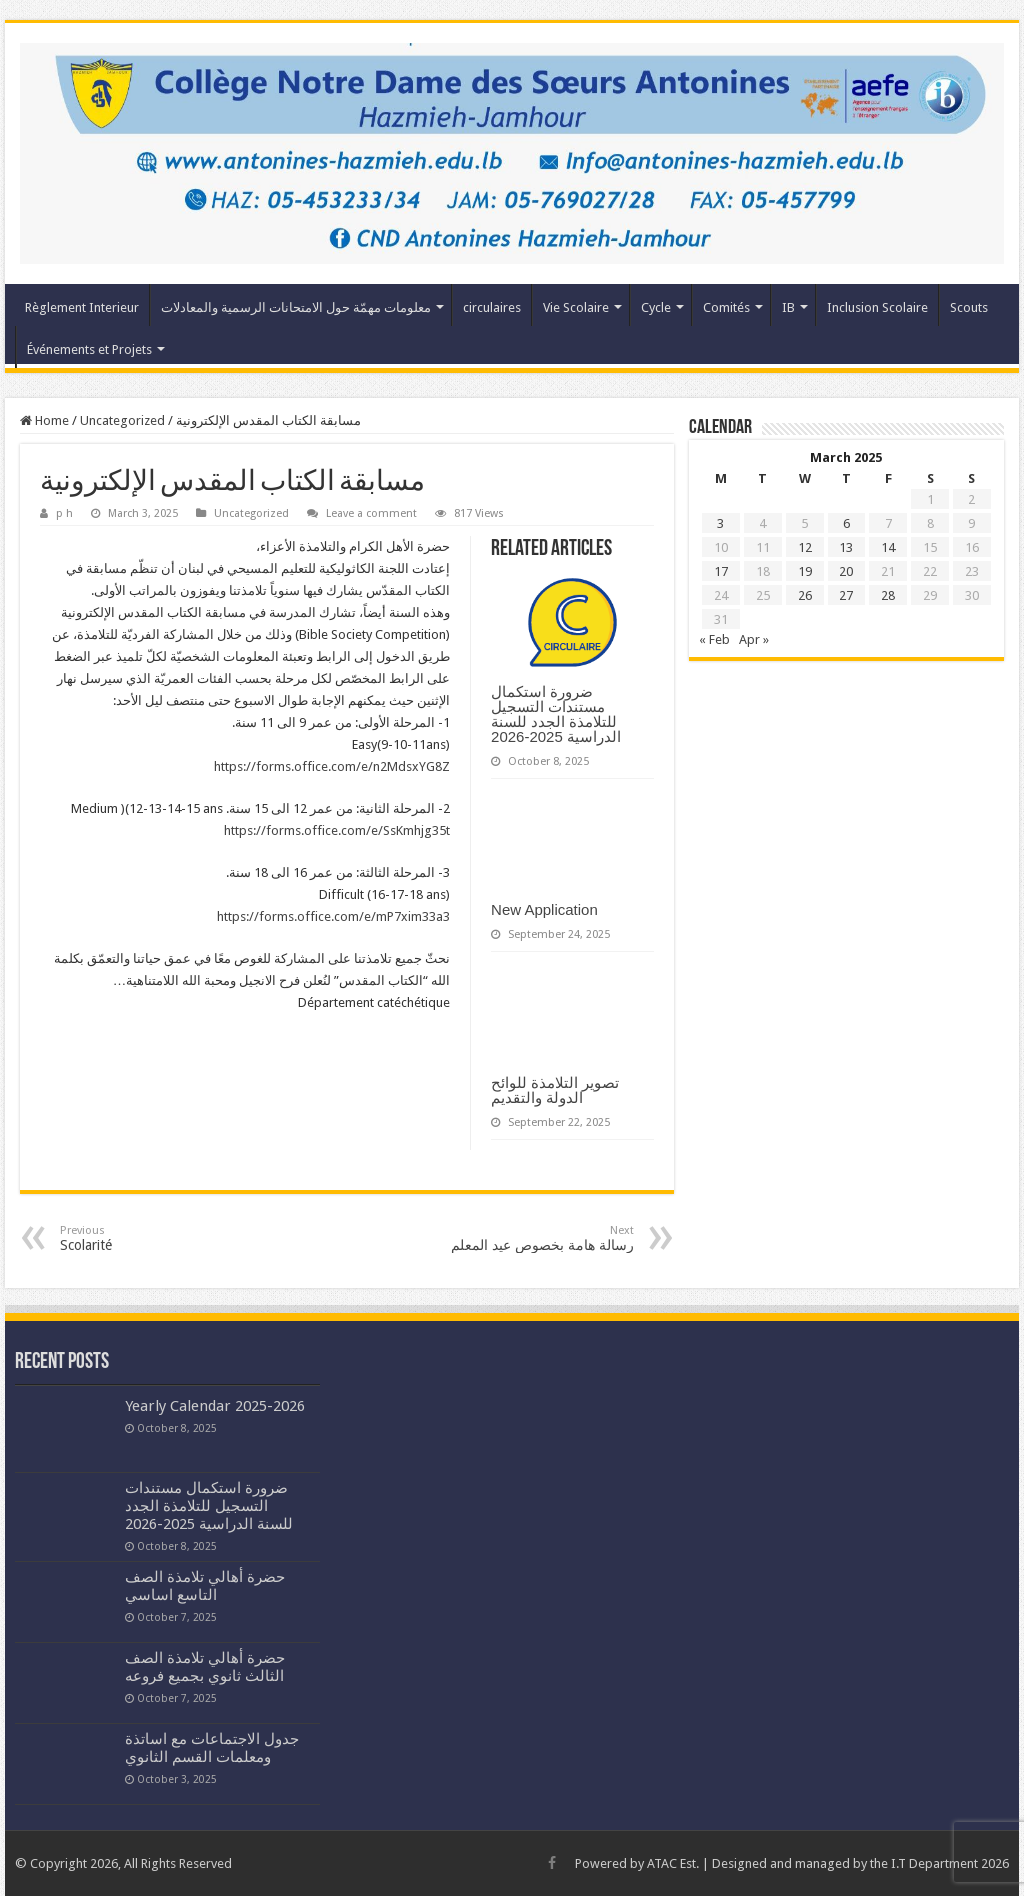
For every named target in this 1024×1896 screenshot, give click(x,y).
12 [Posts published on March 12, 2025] (805, 547)
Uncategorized (122, 420)
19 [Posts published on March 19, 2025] (805, 571)
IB (788, 307)
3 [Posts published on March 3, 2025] (720, 523)
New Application (544, 909)
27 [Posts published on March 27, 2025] (846, 595)
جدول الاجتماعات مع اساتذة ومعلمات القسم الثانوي (212, 1748)
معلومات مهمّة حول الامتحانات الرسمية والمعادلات (296, 307)
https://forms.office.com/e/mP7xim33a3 (333, 916)
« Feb (714, 639)
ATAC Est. (673, 1863)
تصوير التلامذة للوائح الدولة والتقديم (555, 1090)
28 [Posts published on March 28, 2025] (888, 595)
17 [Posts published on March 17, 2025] (721, 571)
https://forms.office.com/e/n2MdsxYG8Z (332, 766)
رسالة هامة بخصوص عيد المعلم (531, 1238)
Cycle (656, 307)
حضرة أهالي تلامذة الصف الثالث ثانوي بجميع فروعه (205, 1667)
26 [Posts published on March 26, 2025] (805, 595)
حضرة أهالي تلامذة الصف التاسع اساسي (205, 1586)
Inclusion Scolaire (877, 307)
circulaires (492, 307)
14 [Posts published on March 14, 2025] (888, 547)
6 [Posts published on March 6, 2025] (846, 523)
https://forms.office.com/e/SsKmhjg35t (337, 830)
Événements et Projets (89, 349)
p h (64, 513)
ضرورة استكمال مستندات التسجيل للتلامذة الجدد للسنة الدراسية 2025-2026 (556, 714)
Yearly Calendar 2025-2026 (215, 1406)
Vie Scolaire (576, 307)
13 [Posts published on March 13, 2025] (846, 547)
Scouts (969, 307)
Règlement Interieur (82, 307)
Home (44, 420)
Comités (726, 307)
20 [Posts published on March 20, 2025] (846, 571)
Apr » (754, 639)
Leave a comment (371, 513)
